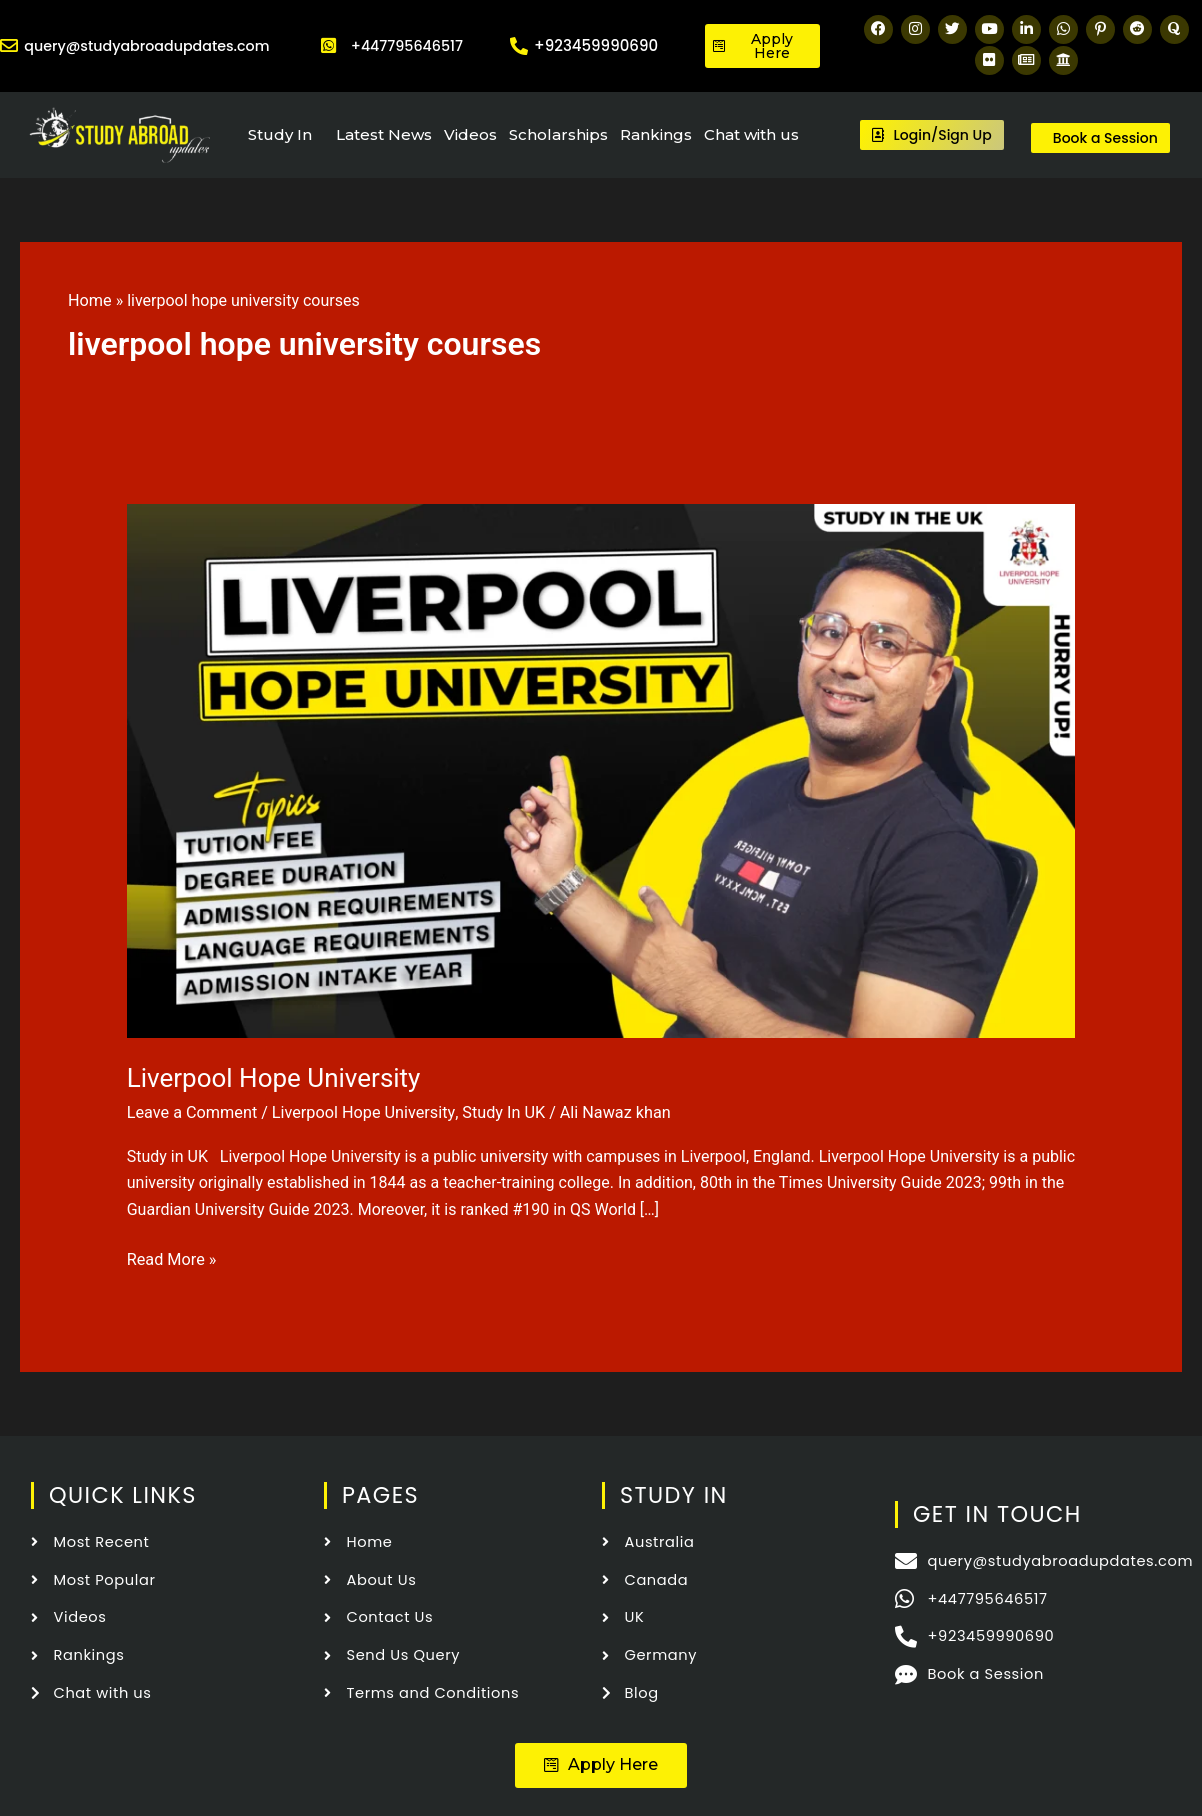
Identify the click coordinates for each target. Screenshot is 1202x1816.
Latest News (384, 134)
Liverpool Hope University (274, 1078)
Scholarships (558, 134)
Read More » (171, 1257)
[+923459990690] (519, 46)
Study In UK (498, 1112)
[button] (601, 1763)
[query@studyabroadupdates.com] (9, 46)
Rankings (656, 134)
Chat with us (751, 134)
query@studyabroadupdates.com (153, 45)
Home (89, 300)
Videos (470, 134)
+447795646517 (407, 45)
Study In (280, 134)
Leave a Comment (191, 1112)
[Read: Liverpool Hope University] (601, 769)
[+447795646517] (329, 46)
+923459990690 (596, 45)
